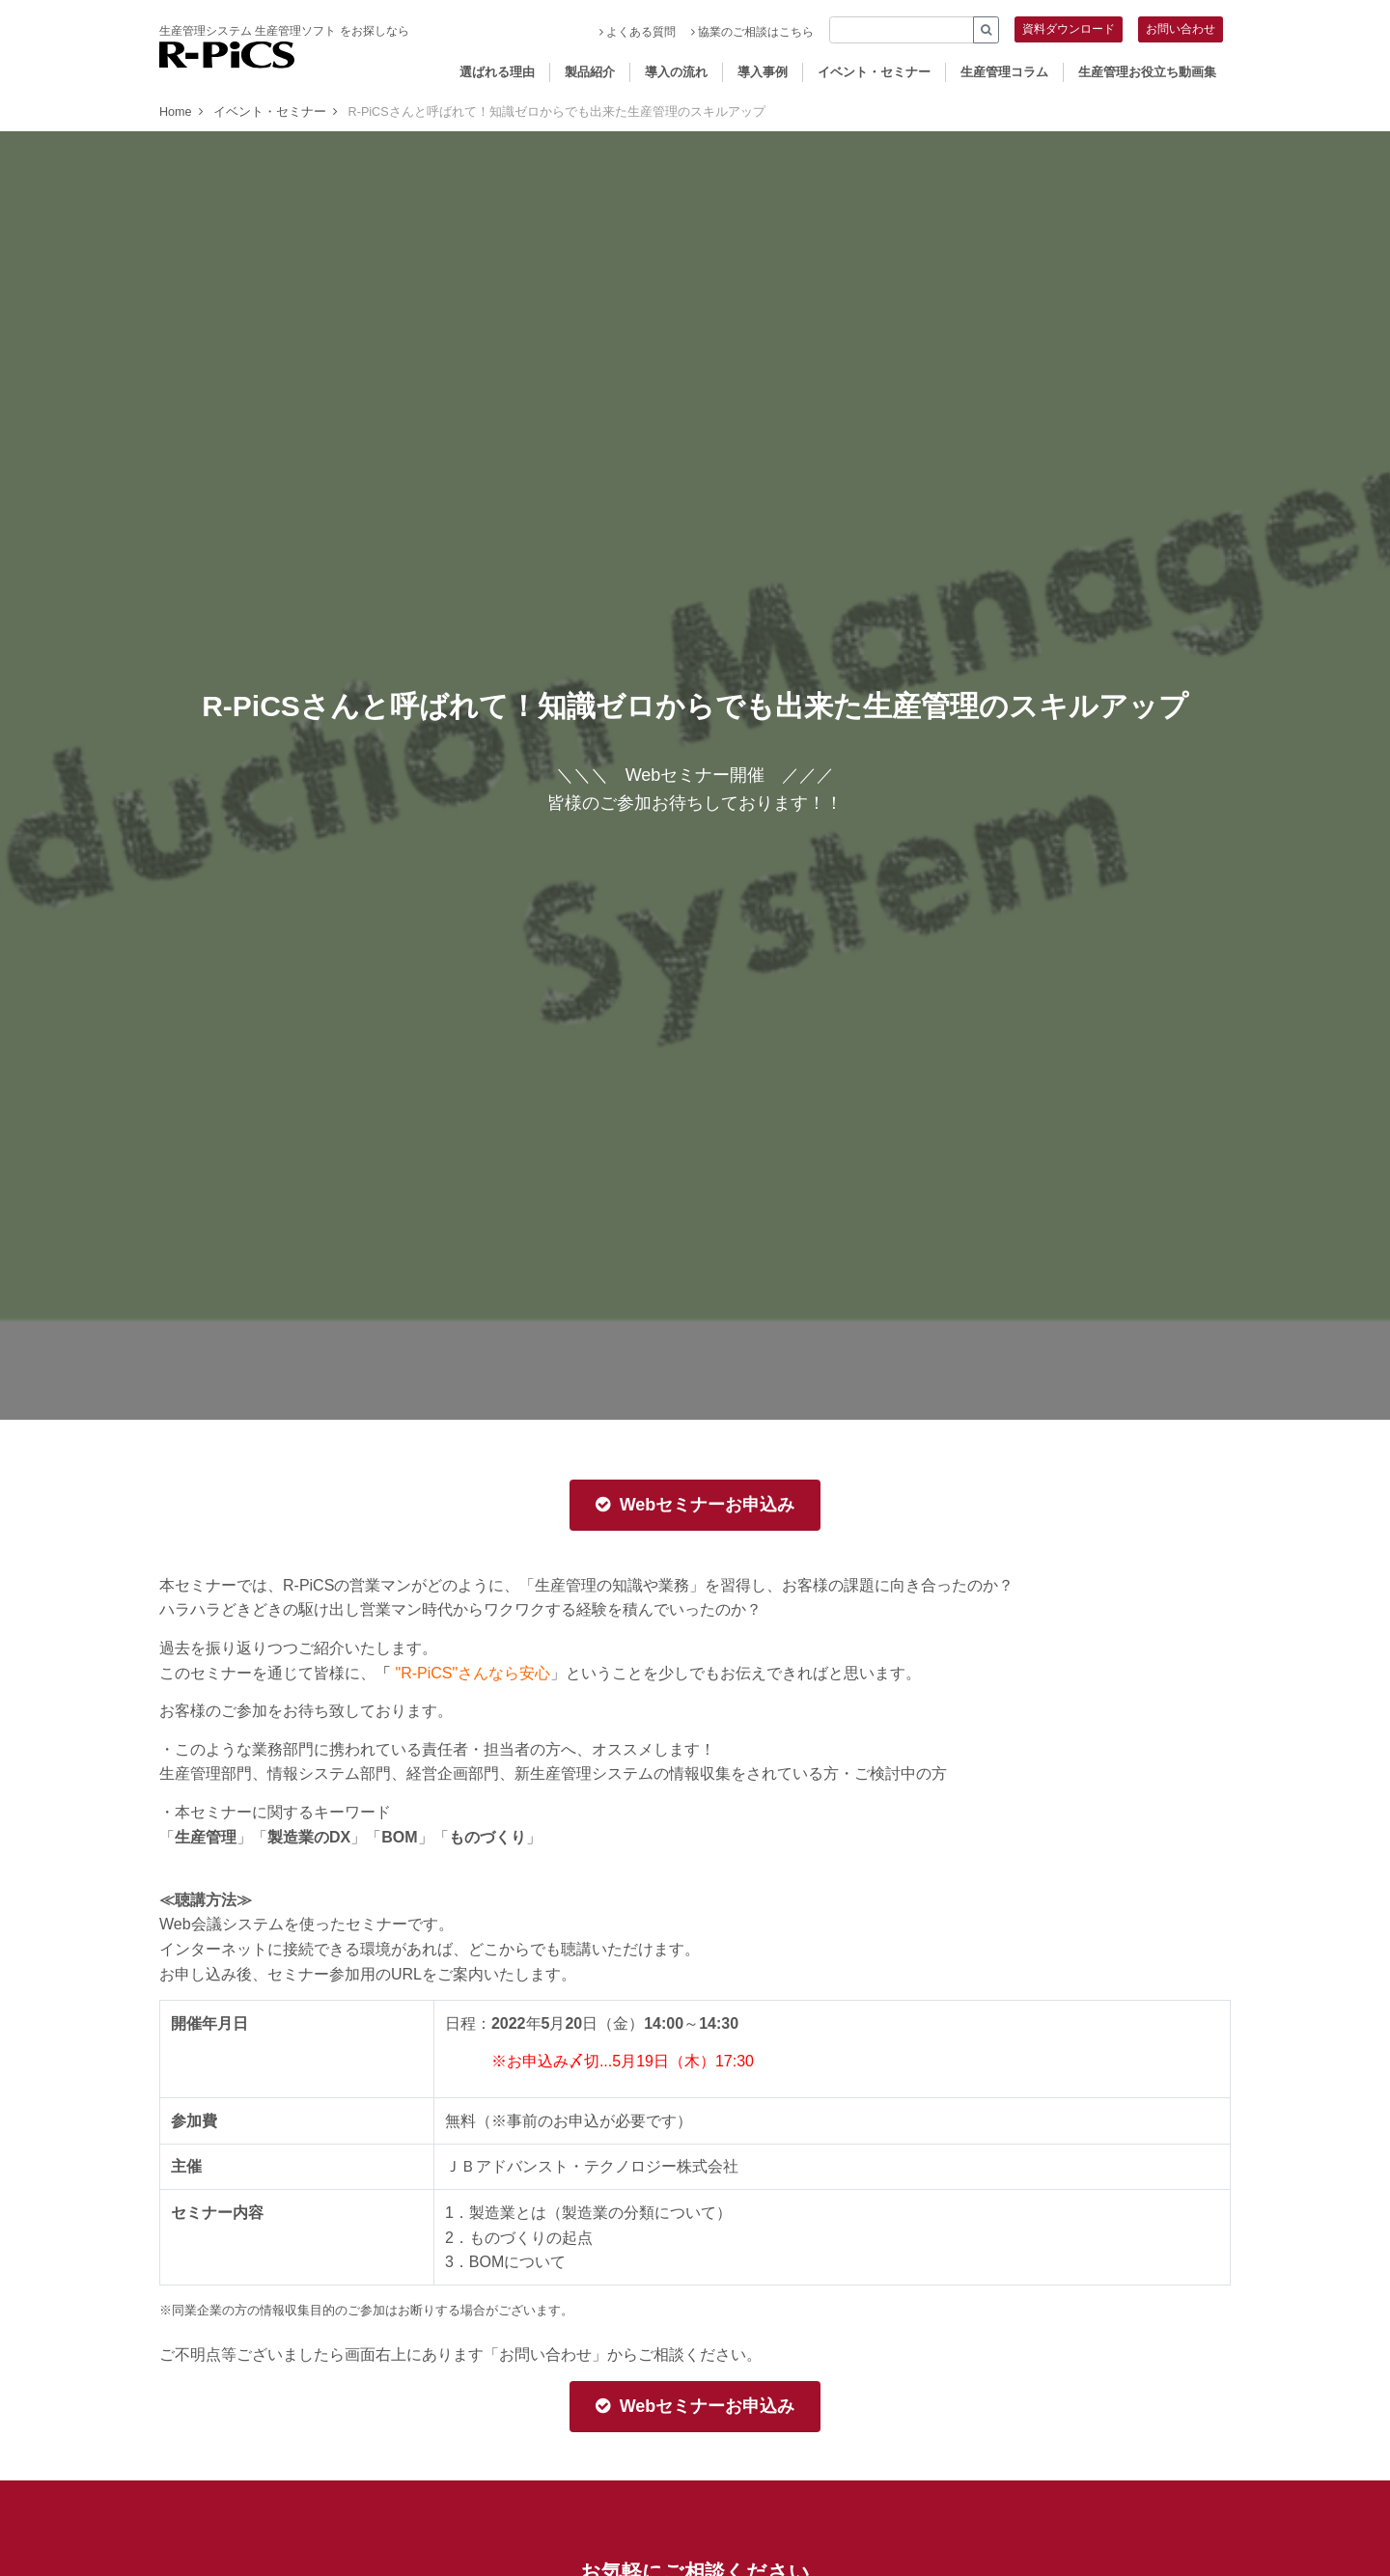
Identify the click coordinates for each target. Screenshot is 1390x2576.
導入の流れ (676, 72)
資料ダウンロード (1068, 29)
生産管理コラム (1004, 72)
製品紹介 (590, 72)
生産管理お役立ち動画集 (1147, 72)
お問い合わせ (1180, 29)
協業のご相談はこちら (752, 32)
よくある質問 (637, 32)
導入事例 (762, 72)
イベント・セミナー (874, 72)
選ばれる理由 (497, 72)
